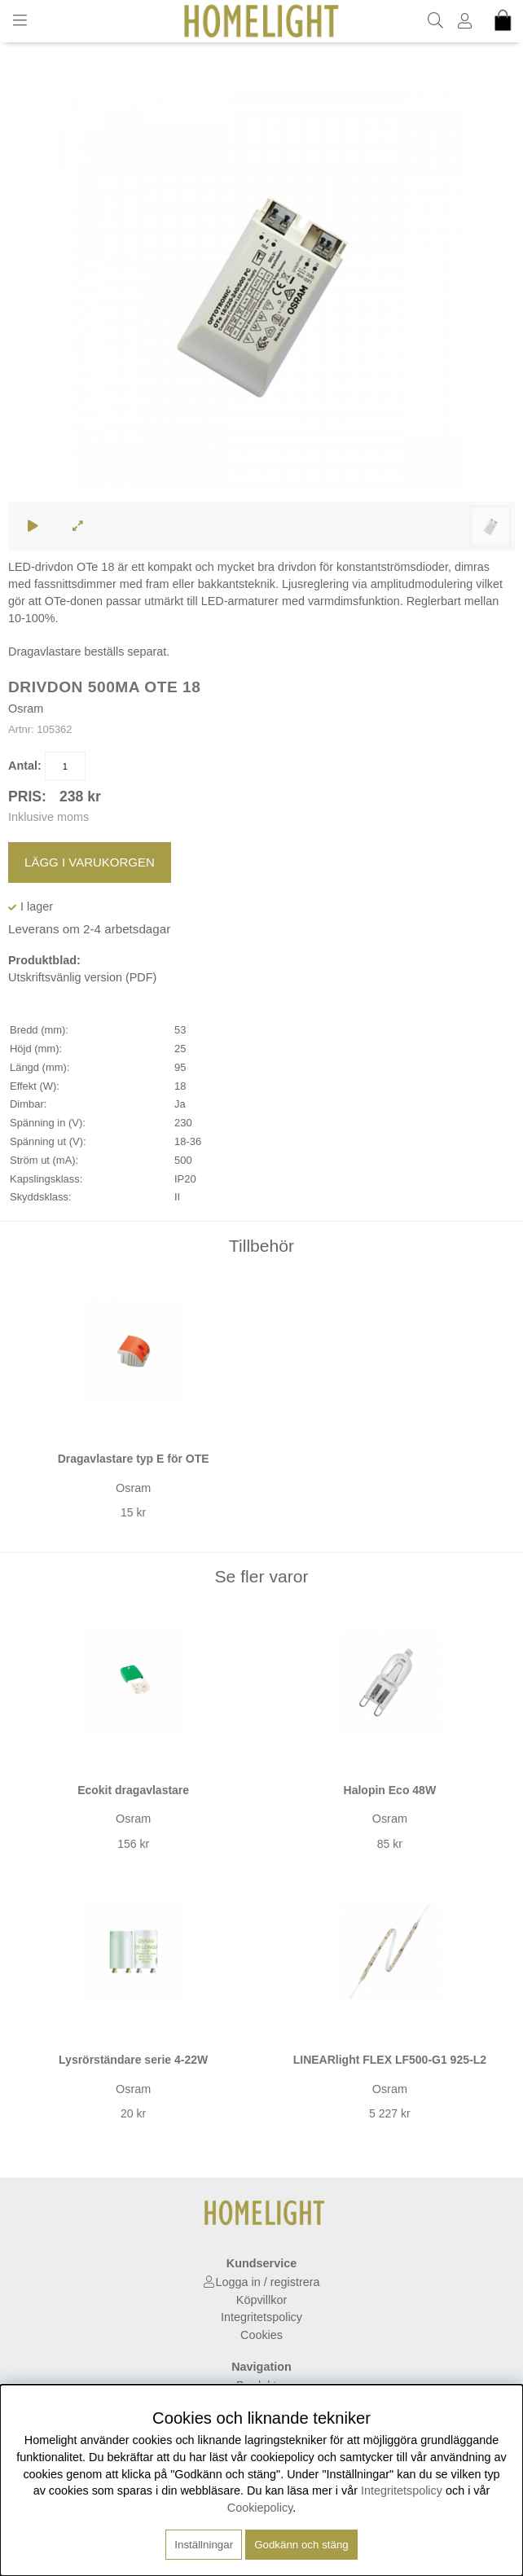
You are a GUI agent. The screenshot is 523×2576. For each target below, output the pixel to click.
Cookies (261, 2334)
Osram (25, 708)
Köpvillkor (261, 2299)
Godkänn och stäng (301, 2545)
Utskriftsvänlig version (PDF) (82, 977)
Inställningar (203, 2545)
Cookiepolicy (260, 2507)
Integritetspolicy (261, 2317)
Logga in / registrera (268, 2282)
